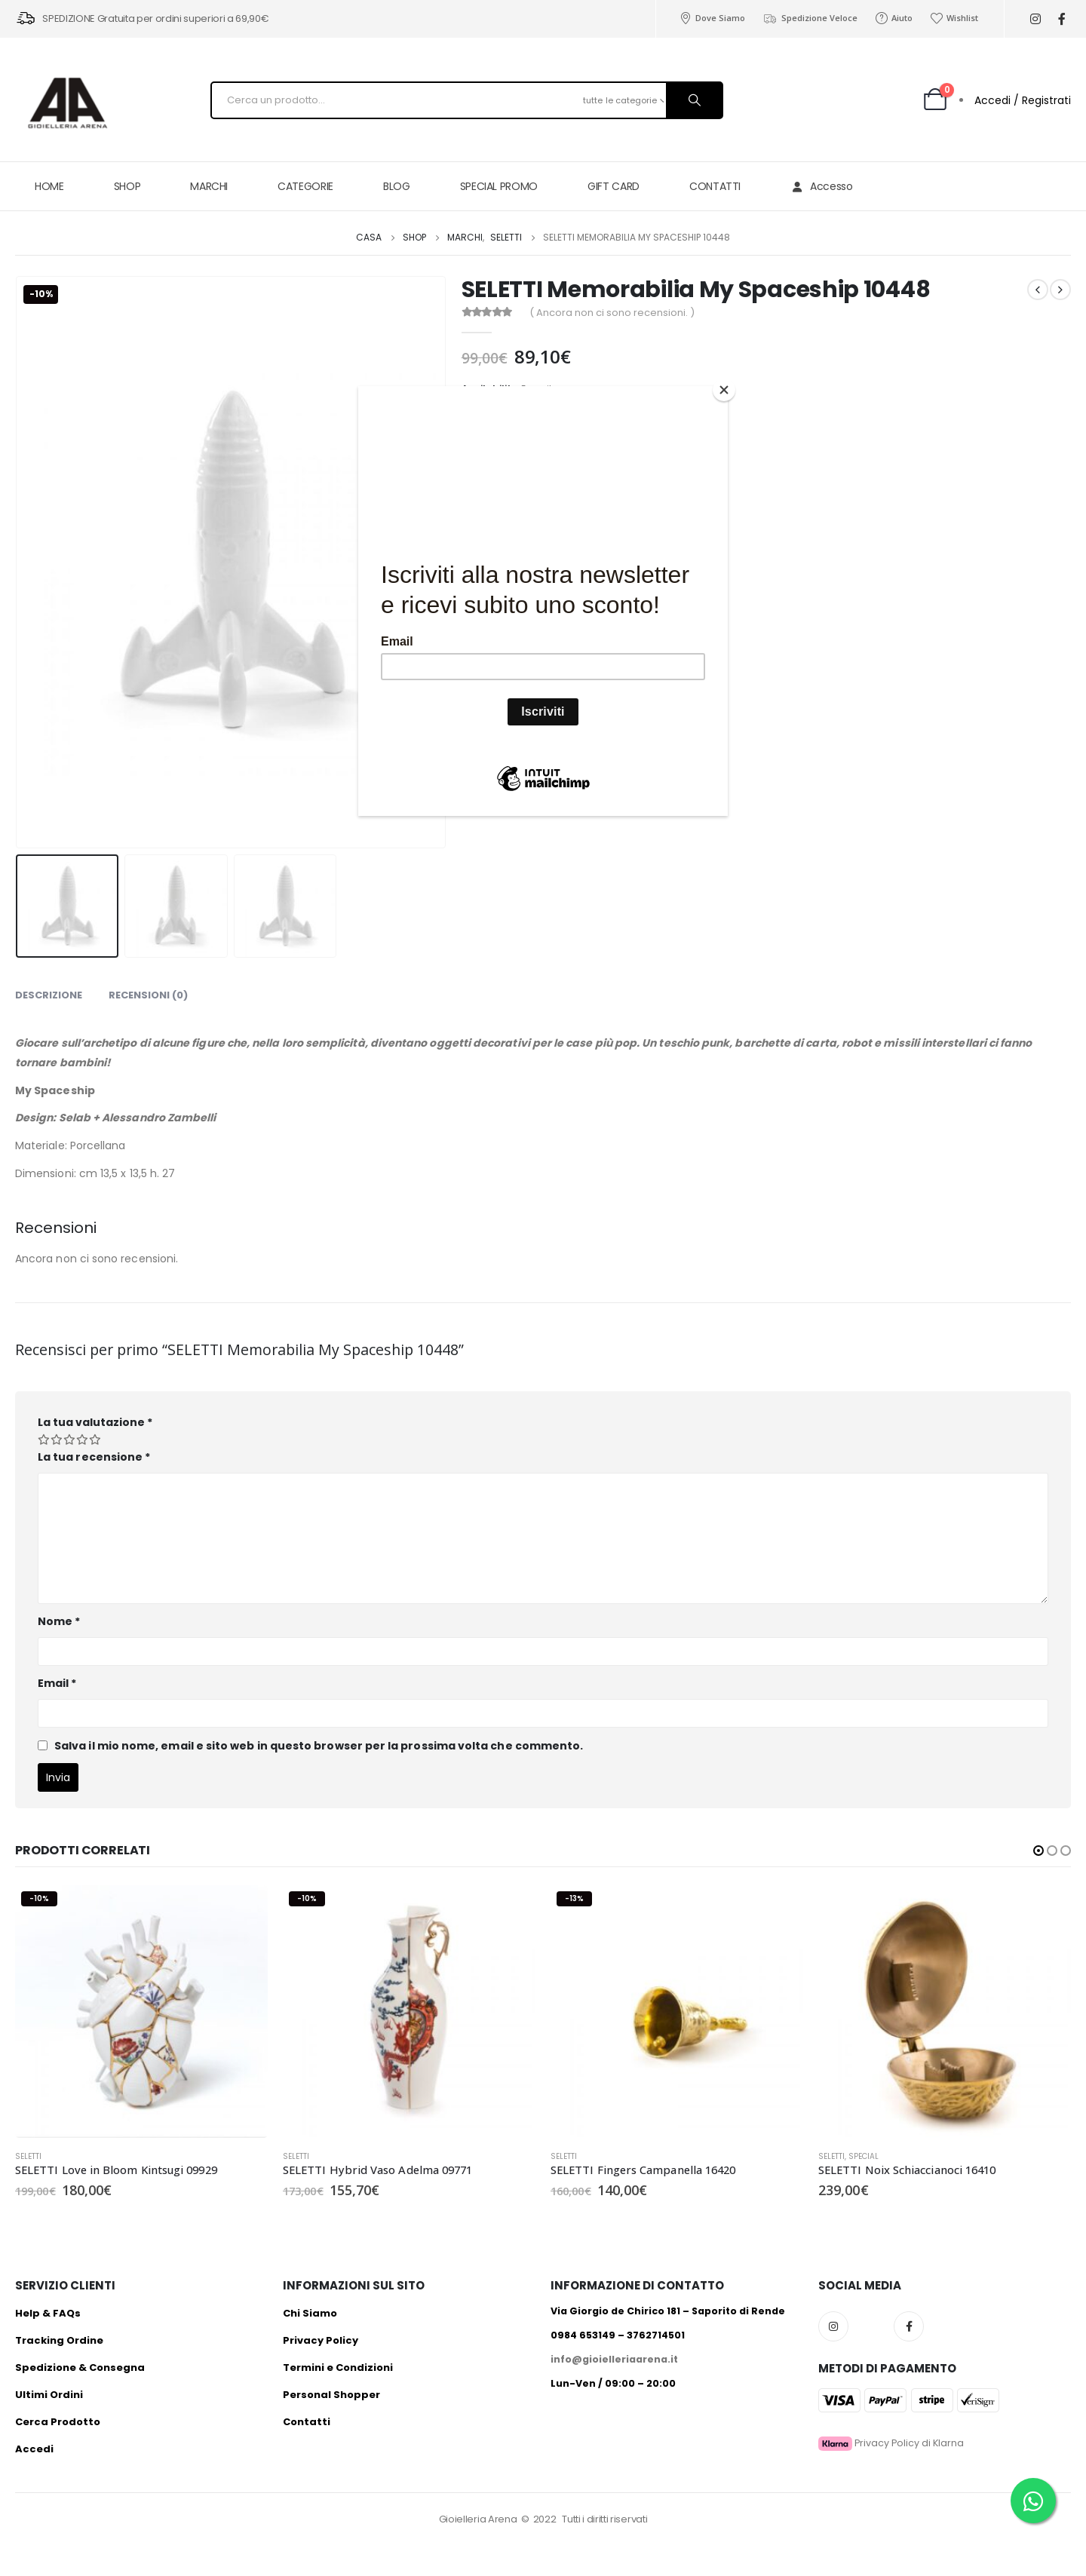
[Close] (724, 390)
